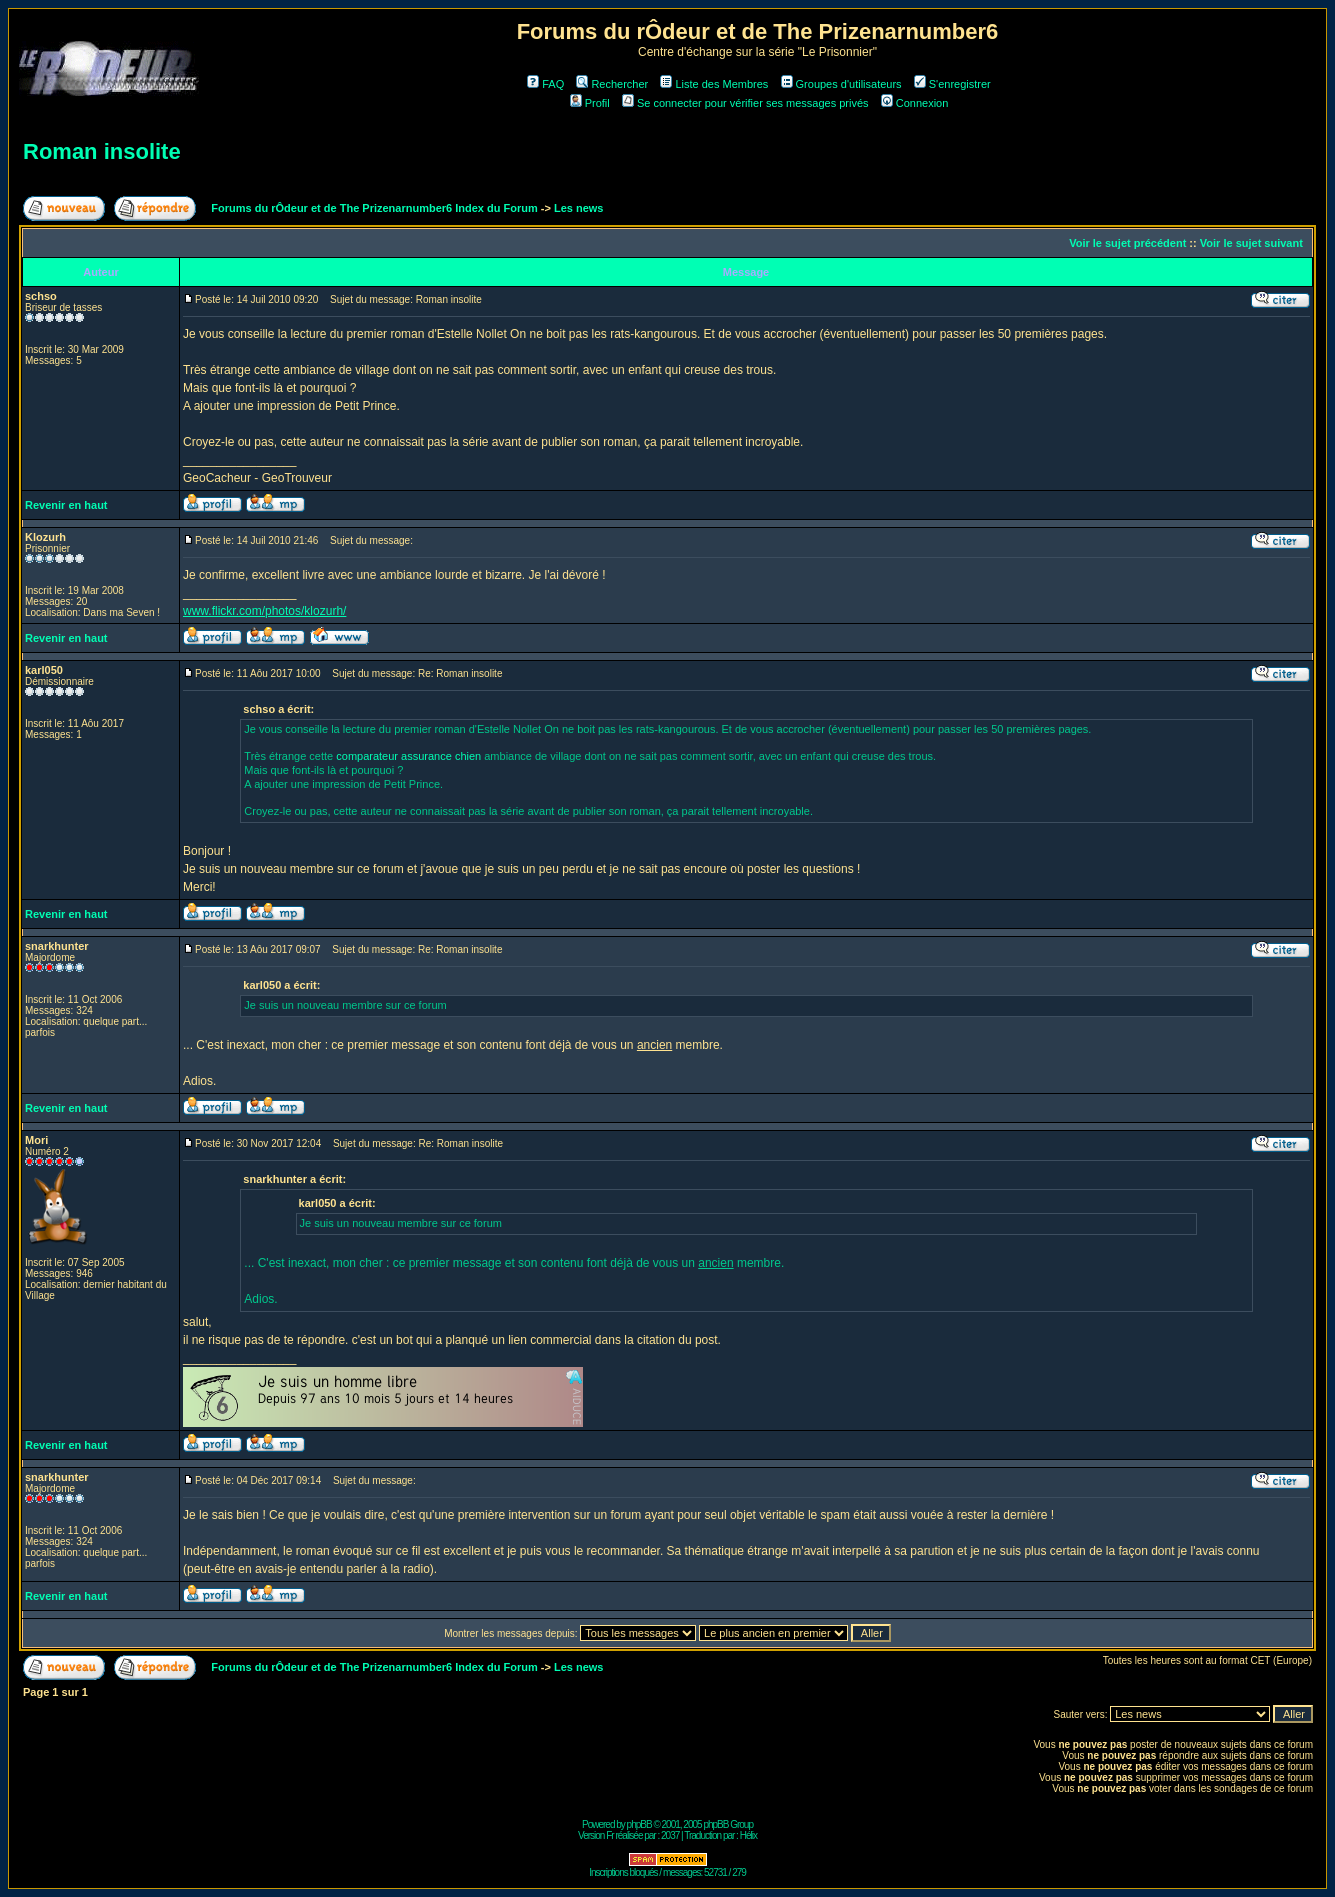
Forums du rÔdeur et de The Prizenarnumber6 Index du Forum (374, 208)
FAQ (545, 84)
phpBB (639, 1824)
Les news (579, 208)
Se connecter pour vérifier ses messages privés (745, 103)
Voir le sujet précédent (1127, 243)
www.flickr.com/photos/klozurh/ (264, 611)
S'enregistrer (952, 84)
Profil (590, 103)
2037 (670, 1835)
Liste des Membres (714, 84)
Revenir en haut (66, 505)
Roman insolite (102, 151)
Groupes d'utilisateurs (841, 84)
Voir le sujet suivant (1251, 243)
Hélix (748, 1835)
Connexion (915, 103)
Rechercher (612, 84)
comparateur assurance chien (410, 756)
